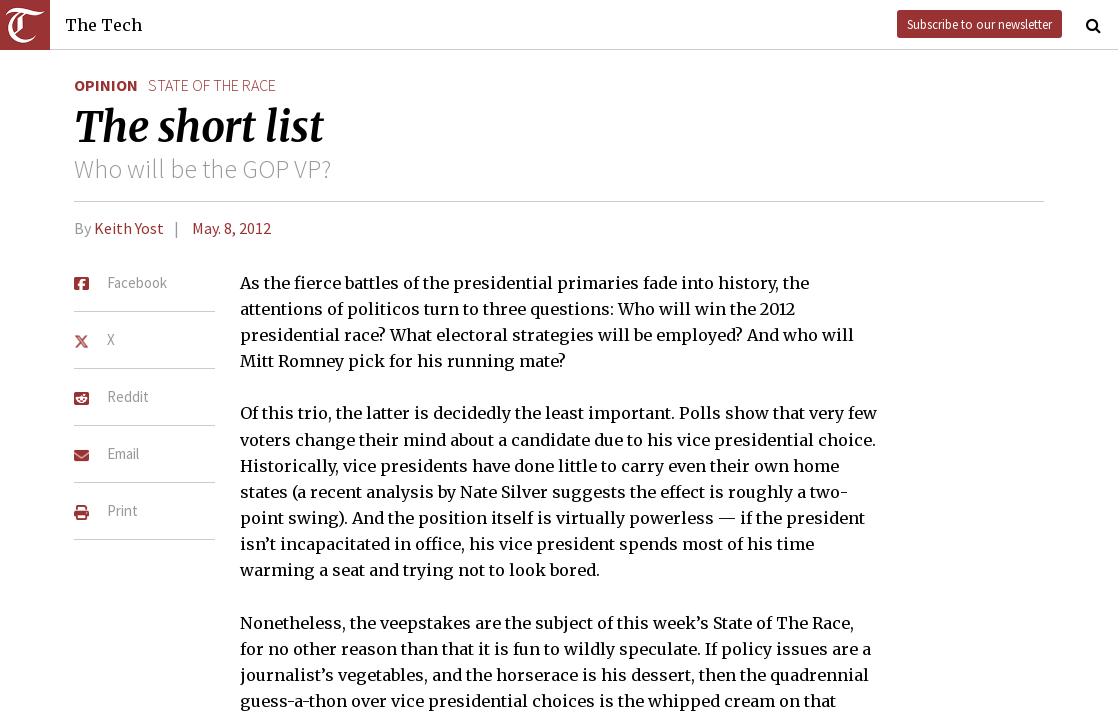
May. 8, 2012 (231, 228)
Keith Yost (129, 228)
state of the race (212, 85)
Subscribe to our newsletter (979, 24)
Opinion (106, 85)
